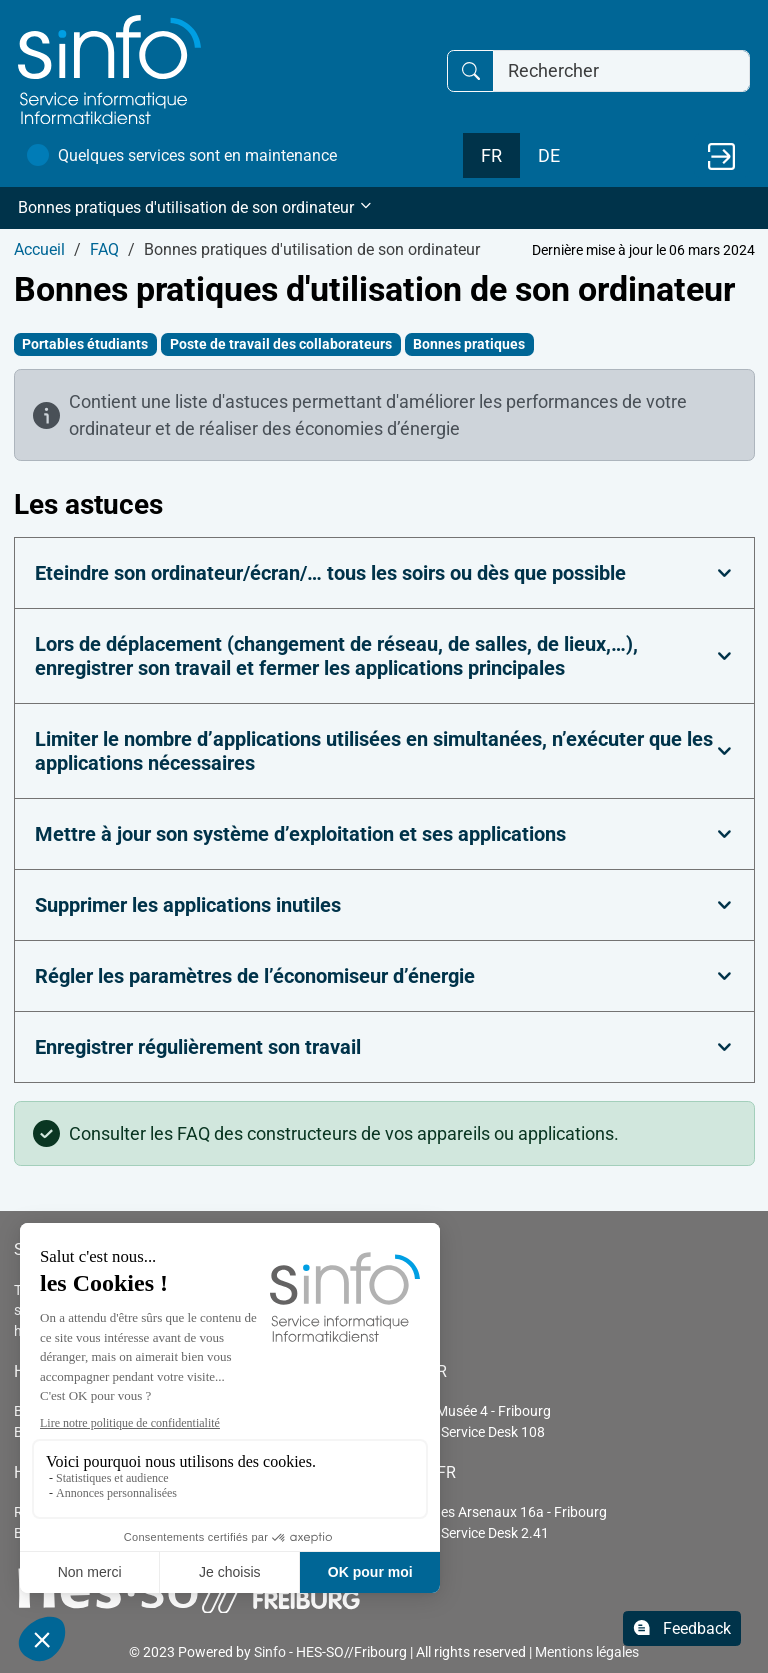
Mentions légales (587, 1652)
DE (549, 155)
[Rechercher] (621, 71)
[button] (384, 208)
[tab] (384, 573)
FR (491, 155)
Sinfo (270, 1652)
